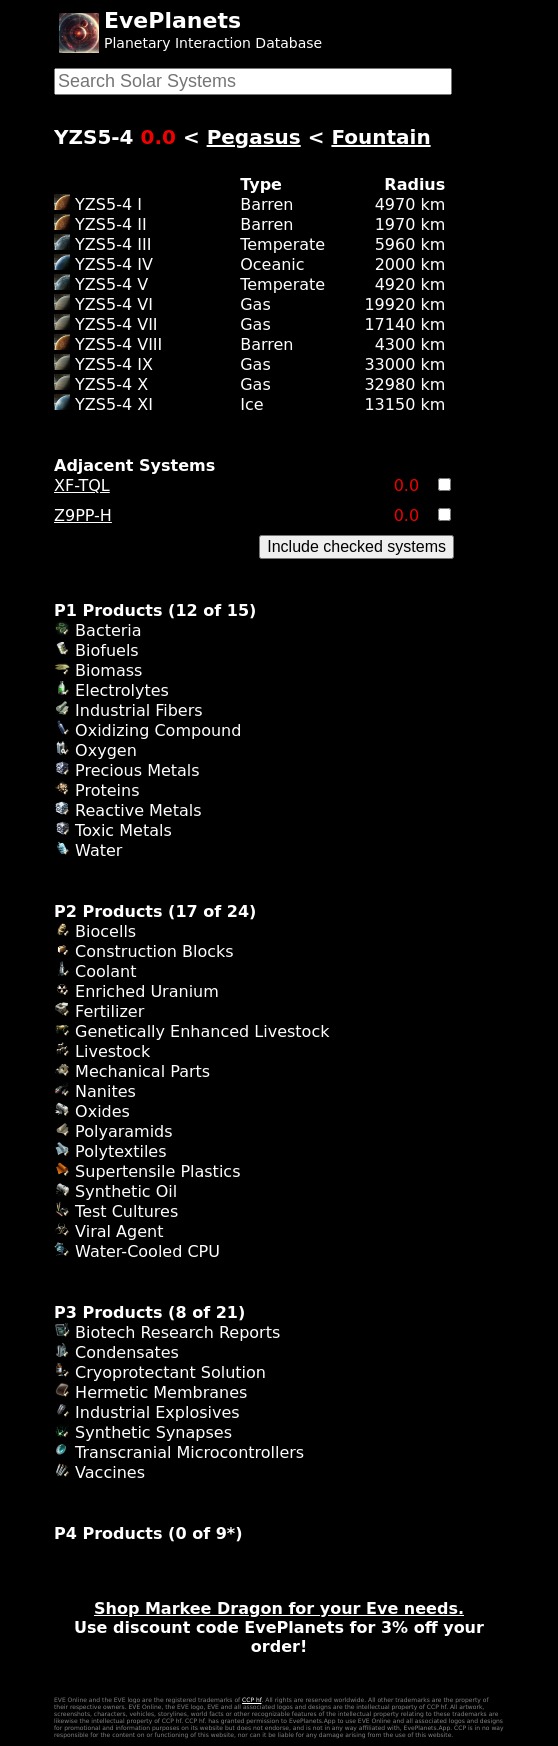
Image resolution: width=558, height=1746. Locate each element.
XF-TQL (82, 485)
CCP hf (251, 1699)
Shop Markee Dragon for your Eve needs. (279, 1608)
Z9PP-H (83, 515)
